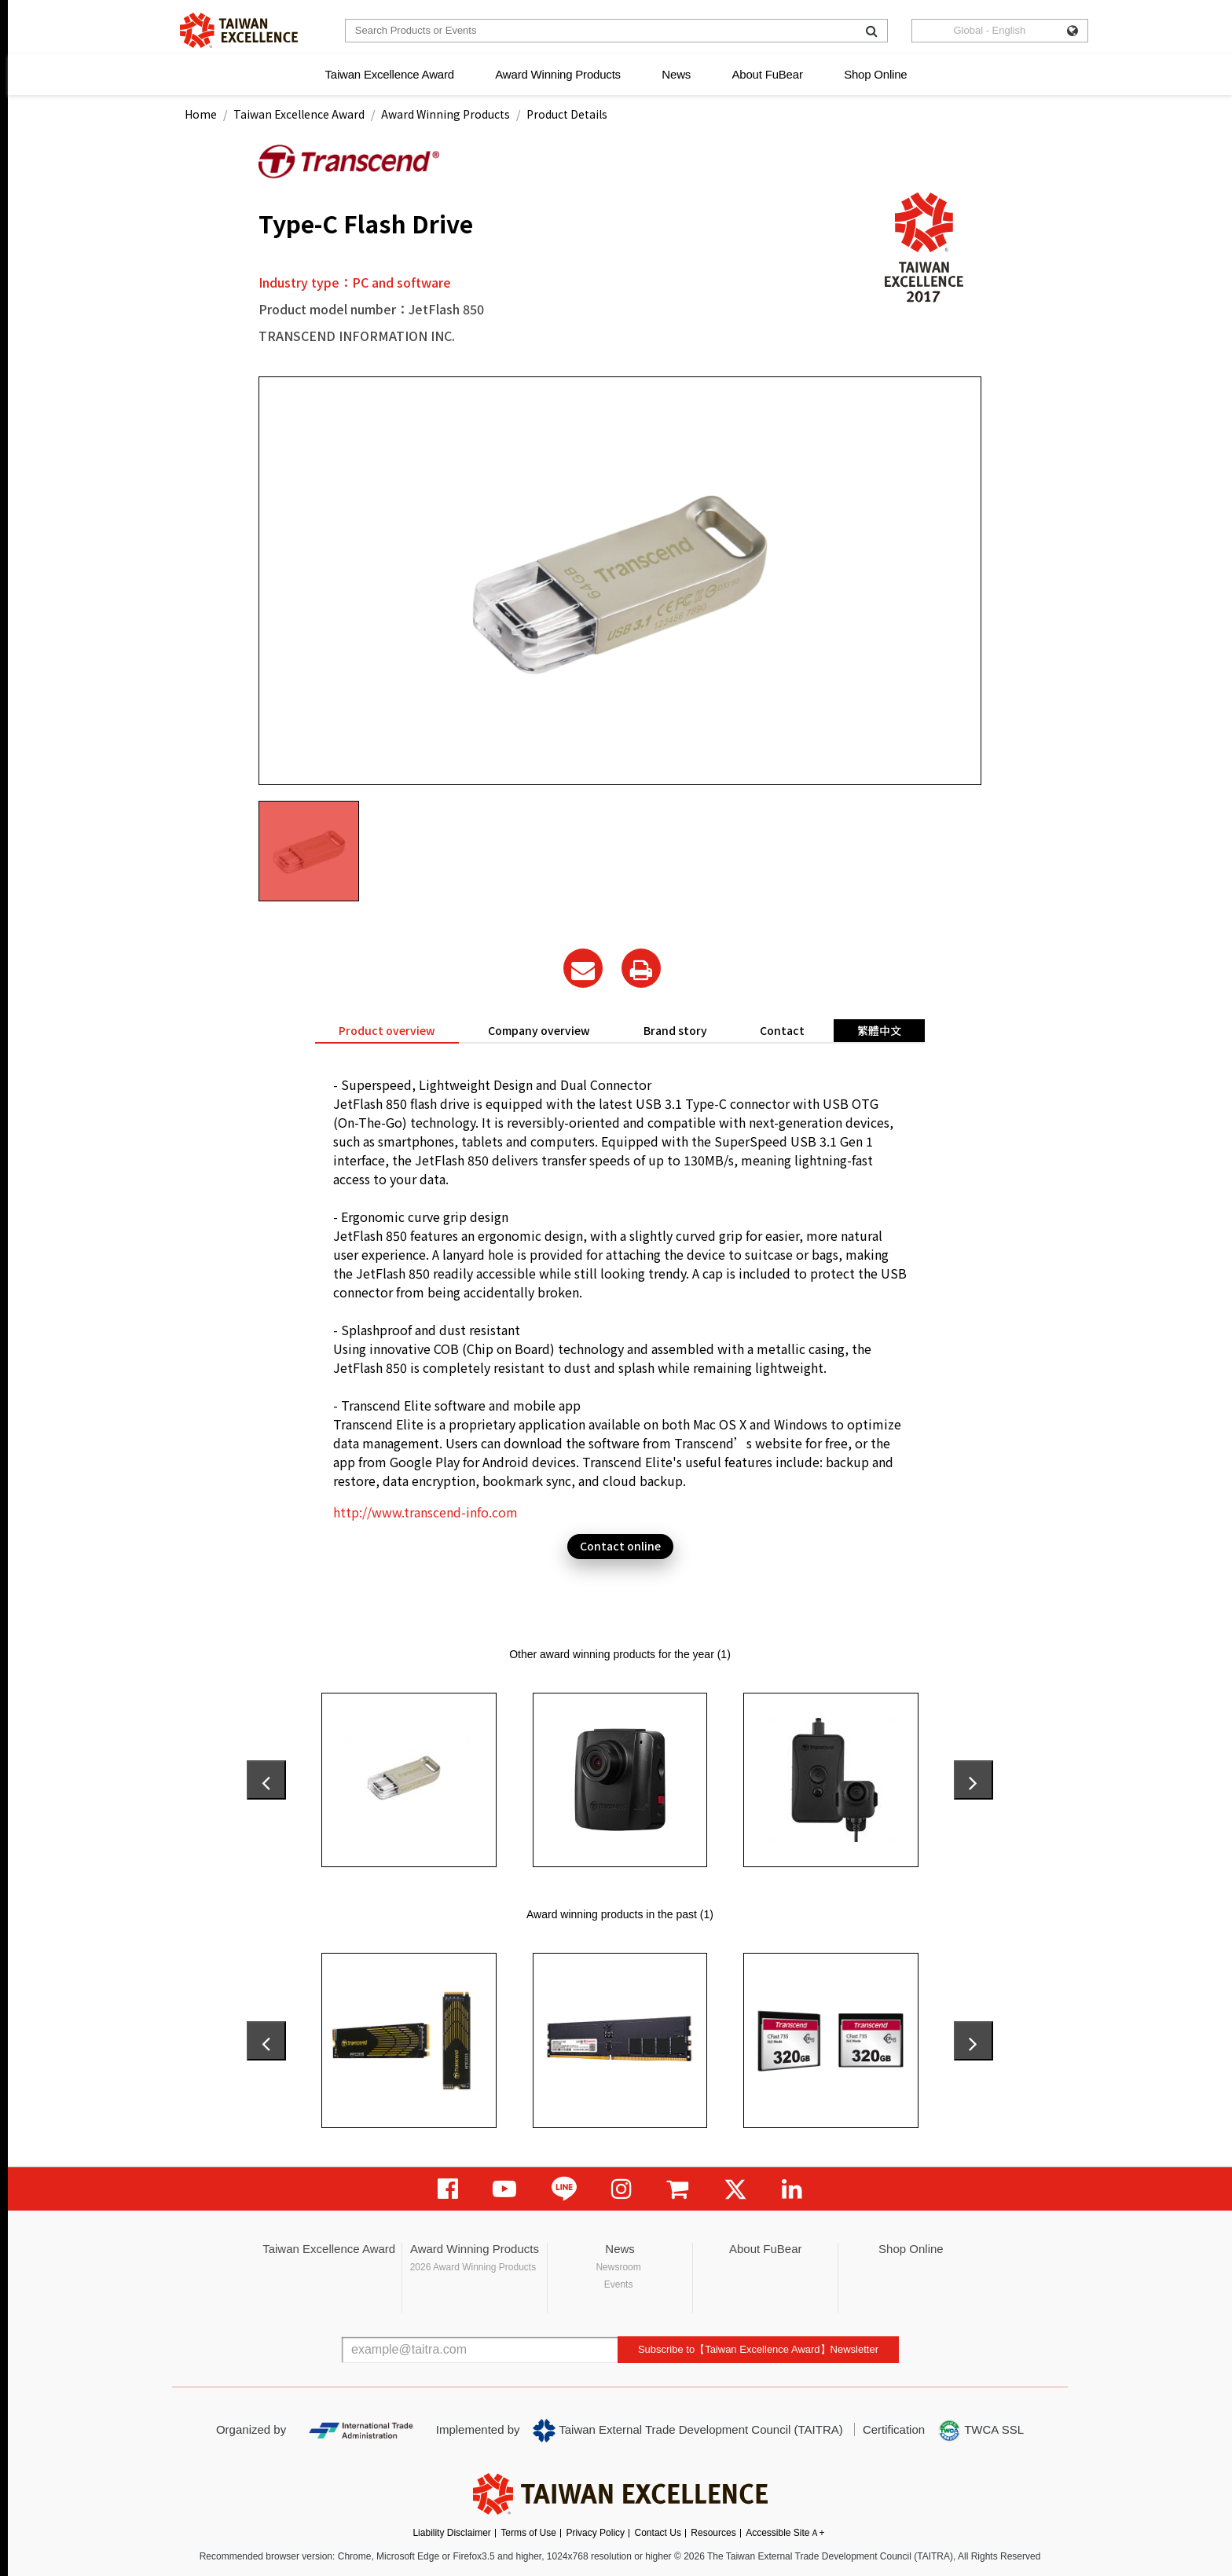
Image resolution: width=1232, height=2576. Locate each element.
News (676, 74)
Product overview (387, 1030)
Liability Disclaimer (451, 2532)
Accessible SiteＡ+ (785, 2532)
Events (618, 2284)
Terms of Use (528, 2532)
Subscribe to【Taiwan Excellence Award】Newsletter (758, 2349)
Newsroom (618, 2267)
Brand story (675, 1030)
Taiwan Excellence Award (388, 74)
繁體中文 (879, 1030)
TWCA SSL (980, 2430)
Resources (713, 2532)
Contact (782, 1030)
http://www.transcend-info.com (425, 1512)
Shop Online (875, 74)
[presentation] (266, 1780)
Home (201, 114)
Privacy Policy (595, 2532)
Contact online (620, 1546)
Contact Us (658, 2532)
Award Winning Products (558, 74)
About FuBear (767, 74)
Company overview (539, 1030)
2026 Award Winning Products (473, 2267)
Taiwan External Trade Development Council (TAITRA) (688, 2430)
